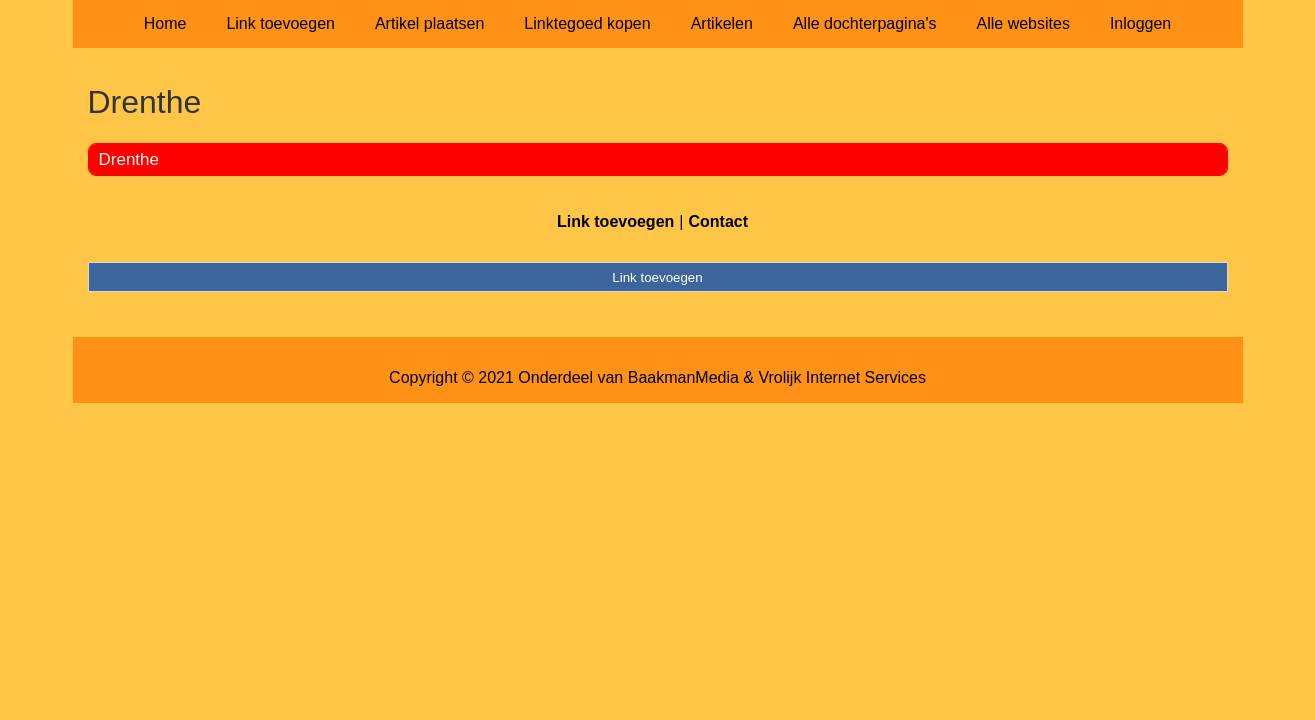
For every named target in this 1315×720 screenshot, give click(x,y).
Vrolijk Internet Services (841, 377)
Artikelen (722, 23)
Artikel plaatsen (429, 23)
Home (165, 23)
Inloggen (1140, 23)
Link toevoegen (280, 23)
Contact (718, 221)
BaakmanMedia (683, 377)
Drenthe (129, 159)
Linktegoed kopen (587, 23)
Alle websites (1023, 23)
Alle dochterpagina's (865, 23)
